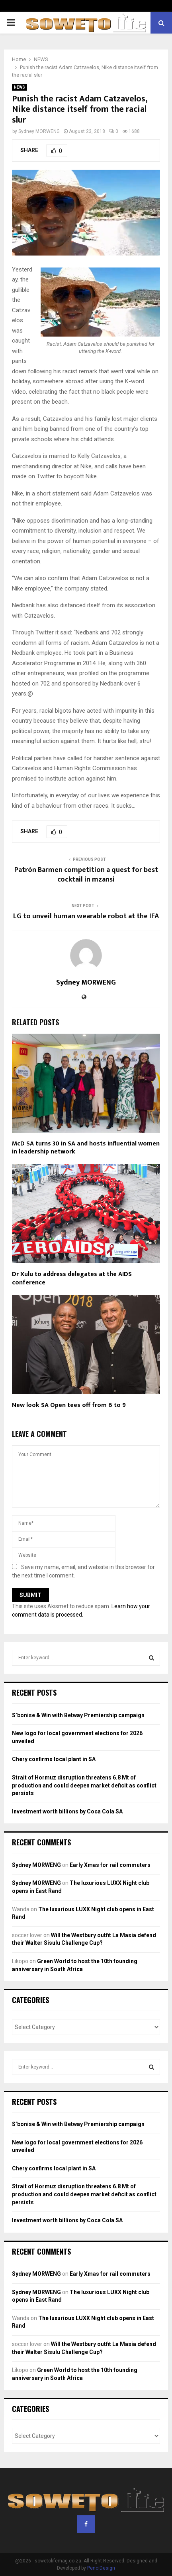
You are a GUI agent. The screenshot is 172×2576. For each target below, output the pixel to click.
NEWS (19, 87)
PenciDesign (101, 2568)
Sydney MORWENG (39, 131)
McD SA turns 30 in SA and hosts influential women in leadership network (86, 1147)
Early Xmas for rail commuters (110, 1865)
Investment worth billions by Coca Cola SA (67, 1811)
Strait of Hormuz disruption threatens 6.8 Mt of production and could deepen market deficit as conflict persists (84, 1785)
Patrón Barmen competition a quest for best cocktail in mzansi (86, 875)
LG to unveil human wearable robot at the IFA (86, 916)
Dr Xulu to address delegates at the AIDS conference (72, 1278)
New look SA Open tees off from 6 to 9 (69, 1405)
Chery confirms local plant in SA (54, 1759)
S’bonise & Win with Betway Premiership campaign (78, 1715)
